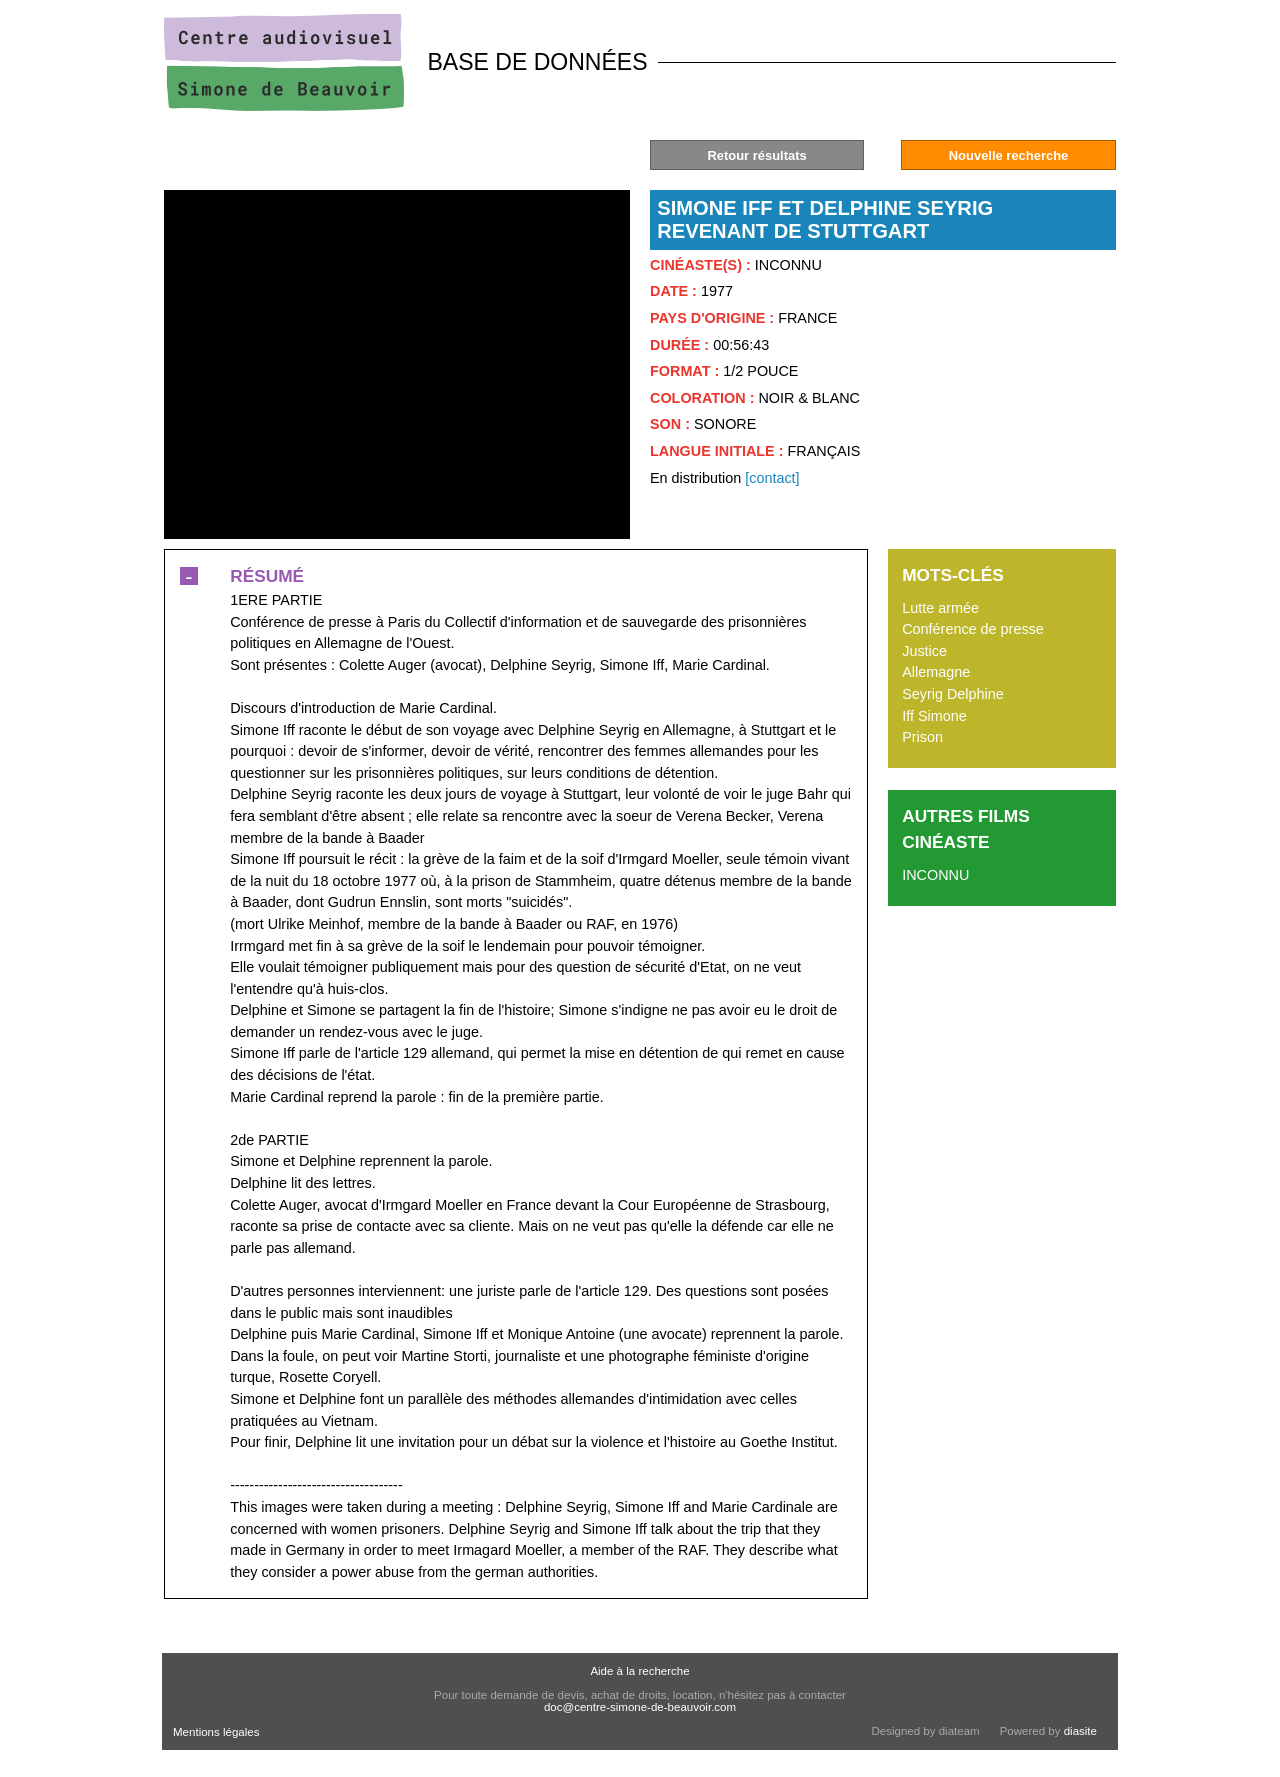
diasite (1080, 1731)
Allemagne (936, 672)
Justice (924, 651)
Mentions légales (216, 1732)
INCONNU (935, 875)
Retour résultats (756, 155)
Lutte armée (940, 608)
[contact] (772, 478)
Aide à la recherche (639, 1671)
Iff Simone (934, 716)
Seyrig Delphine (953, 694)
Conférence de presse (973, 629)
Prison (922, 737)
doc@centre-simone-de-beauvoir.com (640, 1707)
